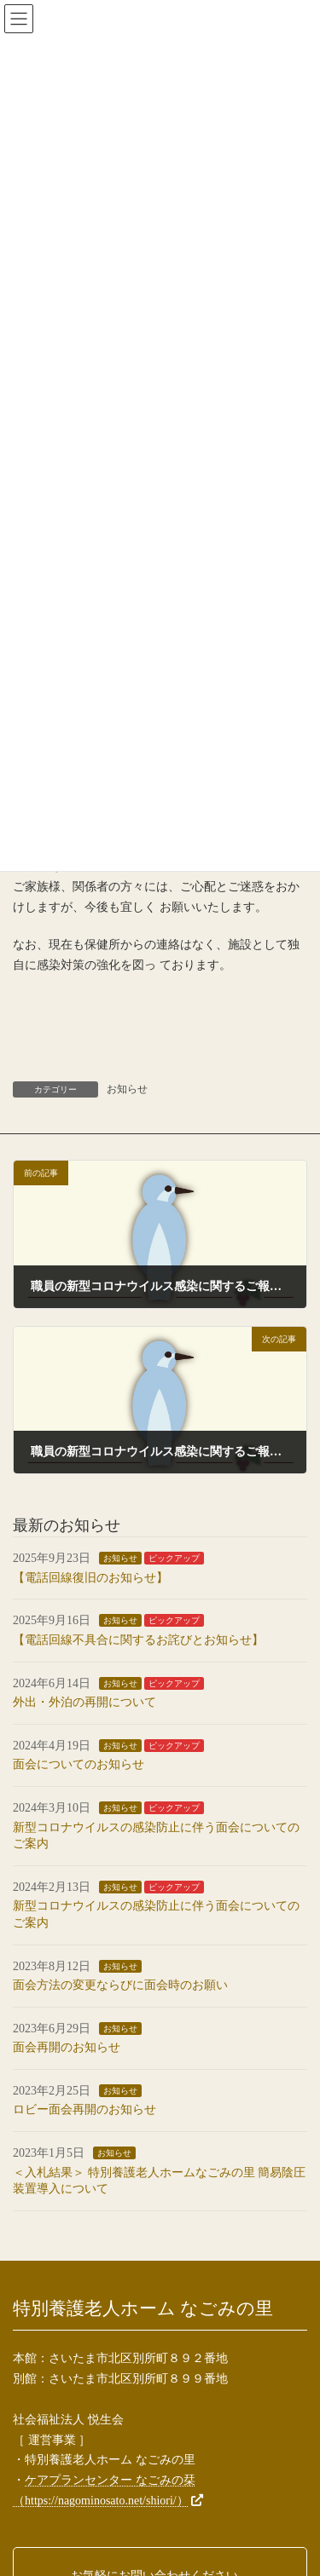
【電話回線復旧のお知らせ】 (90, 1577)
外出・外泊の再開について (84, 1702)
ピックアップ (174, 1558)
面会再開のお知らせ (66, 2047)
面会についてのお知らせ (78, 1764)
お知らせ (127, 1089)
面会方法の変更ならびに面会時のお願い (120, 1985)
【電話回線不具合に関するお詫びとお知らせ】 (138, 1640)
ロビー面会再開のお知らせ (84, 2109)
